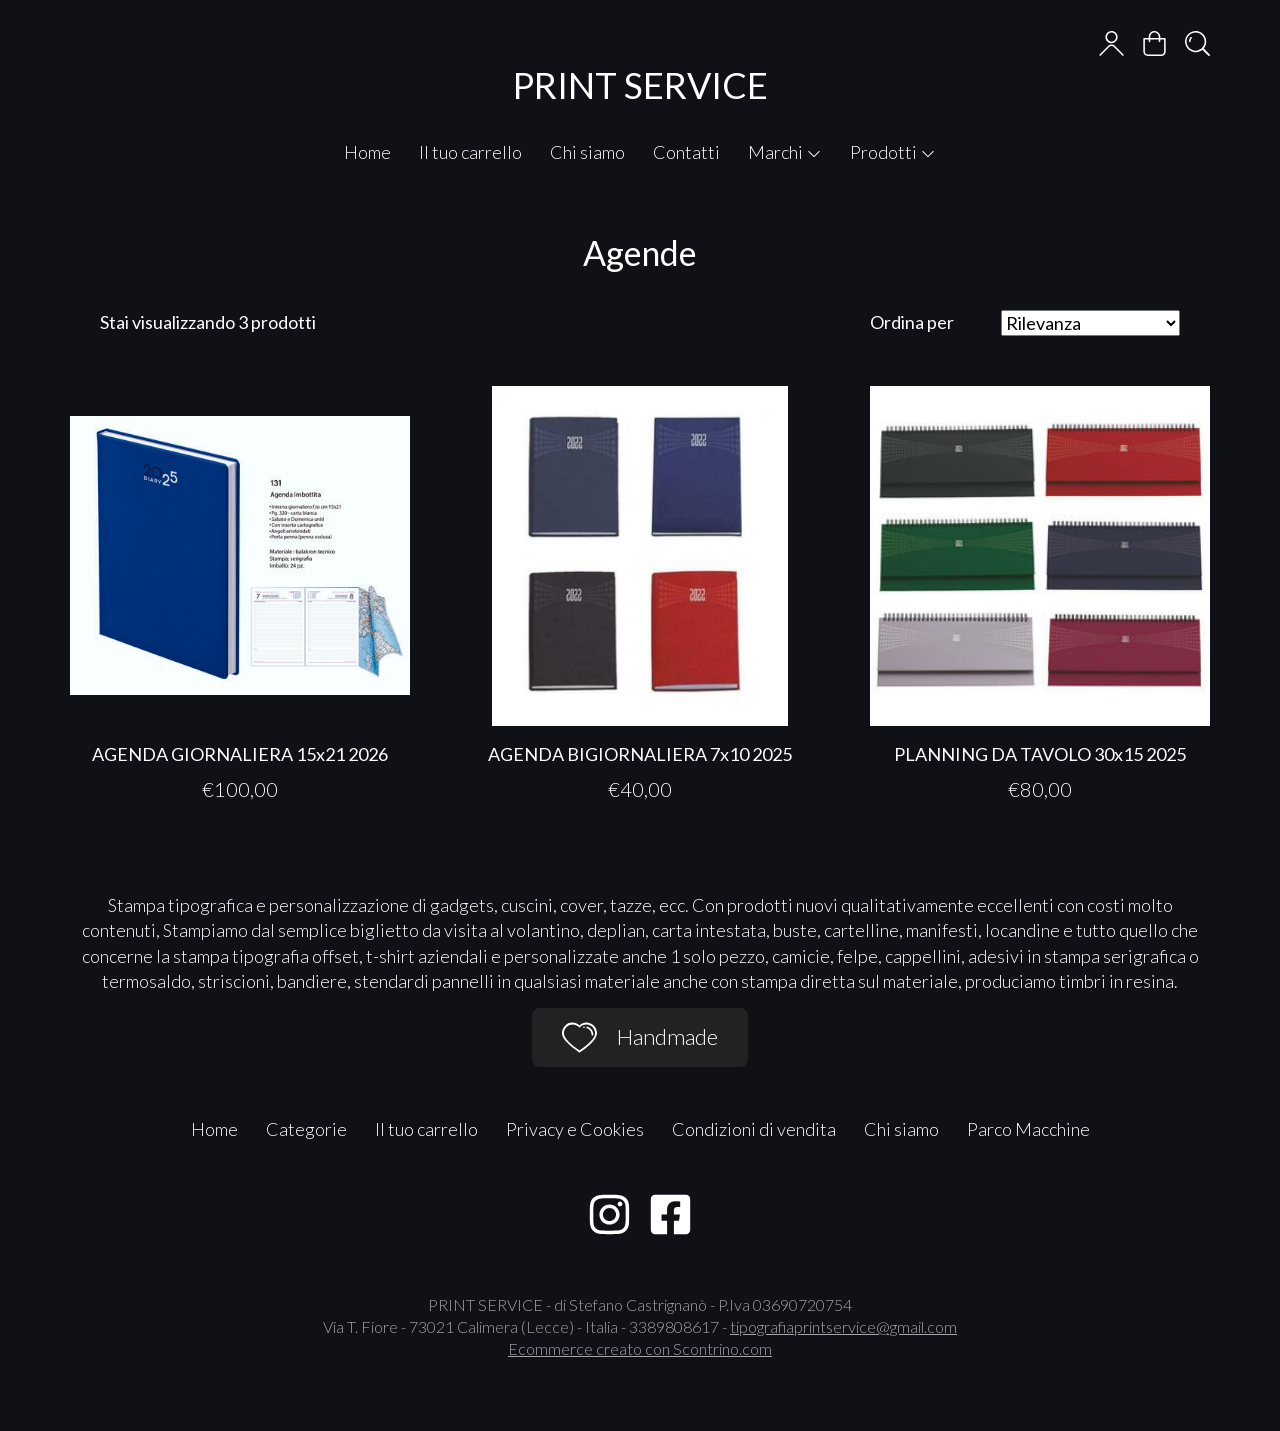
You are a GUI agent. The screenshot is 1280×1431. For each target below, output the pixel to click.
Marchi (785, 152)
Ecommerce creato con (640, 1348)
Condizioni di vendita (754, 1129)
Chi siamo (587, 152)
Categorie (306, 1129)
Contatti (686, 152)
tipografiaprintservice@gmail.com (843, 1326)
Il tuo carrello (470, 152)
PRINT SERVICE (640, 85)
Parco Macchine (1028, 1129)
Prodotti (893, 152)
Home (367, 152)
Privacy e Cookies (575, 1129)
